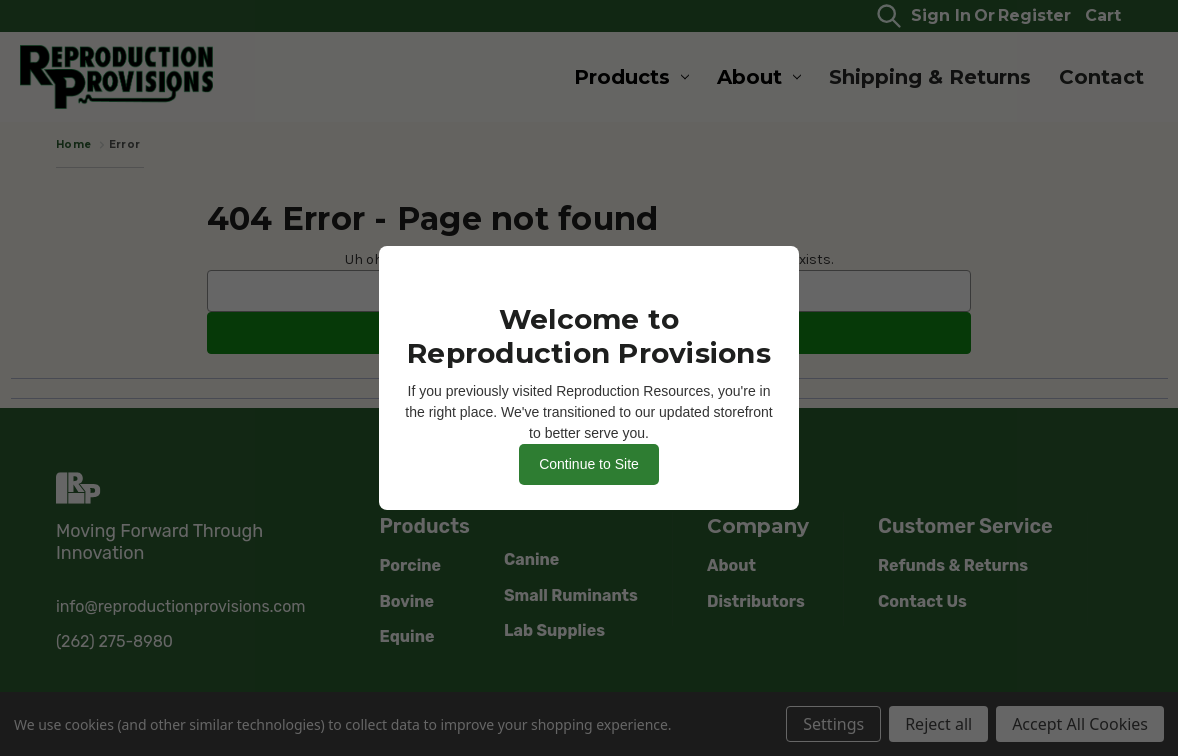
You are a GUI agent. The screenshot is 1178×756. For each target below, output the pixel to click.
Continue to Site (589, 464)
